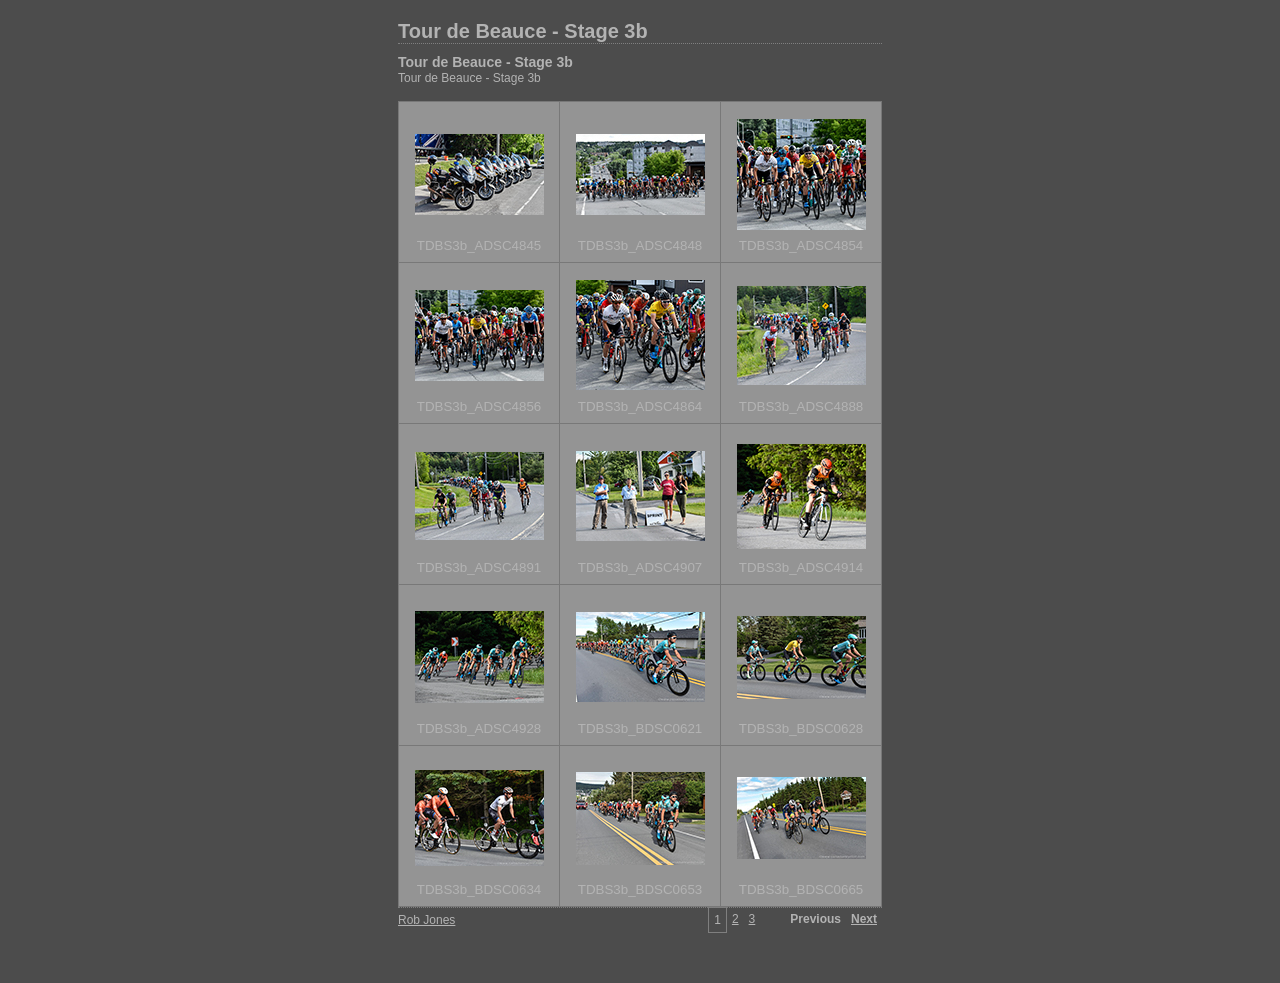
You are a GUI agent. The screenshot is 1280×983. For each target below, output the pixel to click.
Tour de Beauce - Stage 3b (523, 31)
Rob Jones (426, 920)
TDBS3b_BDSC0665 (801, 889)
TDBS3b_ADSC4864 (640, 406)
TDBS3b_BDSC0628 (801, 728)
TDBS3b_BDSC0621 (640, 728)
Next (864, 919)
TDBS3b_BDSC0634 (479, 889)
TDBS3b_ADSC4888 (801, 406)
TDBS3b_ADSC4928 (479, 728)
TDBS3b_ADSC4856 (479, 406)
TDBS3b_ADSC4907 (640, 567)
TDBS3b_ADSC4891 (479, 567)
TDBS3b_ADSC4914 (801, 567)
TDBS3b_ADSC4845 (479, 245)
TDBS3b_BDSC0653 (640, 889)
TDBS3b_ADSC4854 (801, 245)
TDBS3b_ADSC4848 (640, 245)
